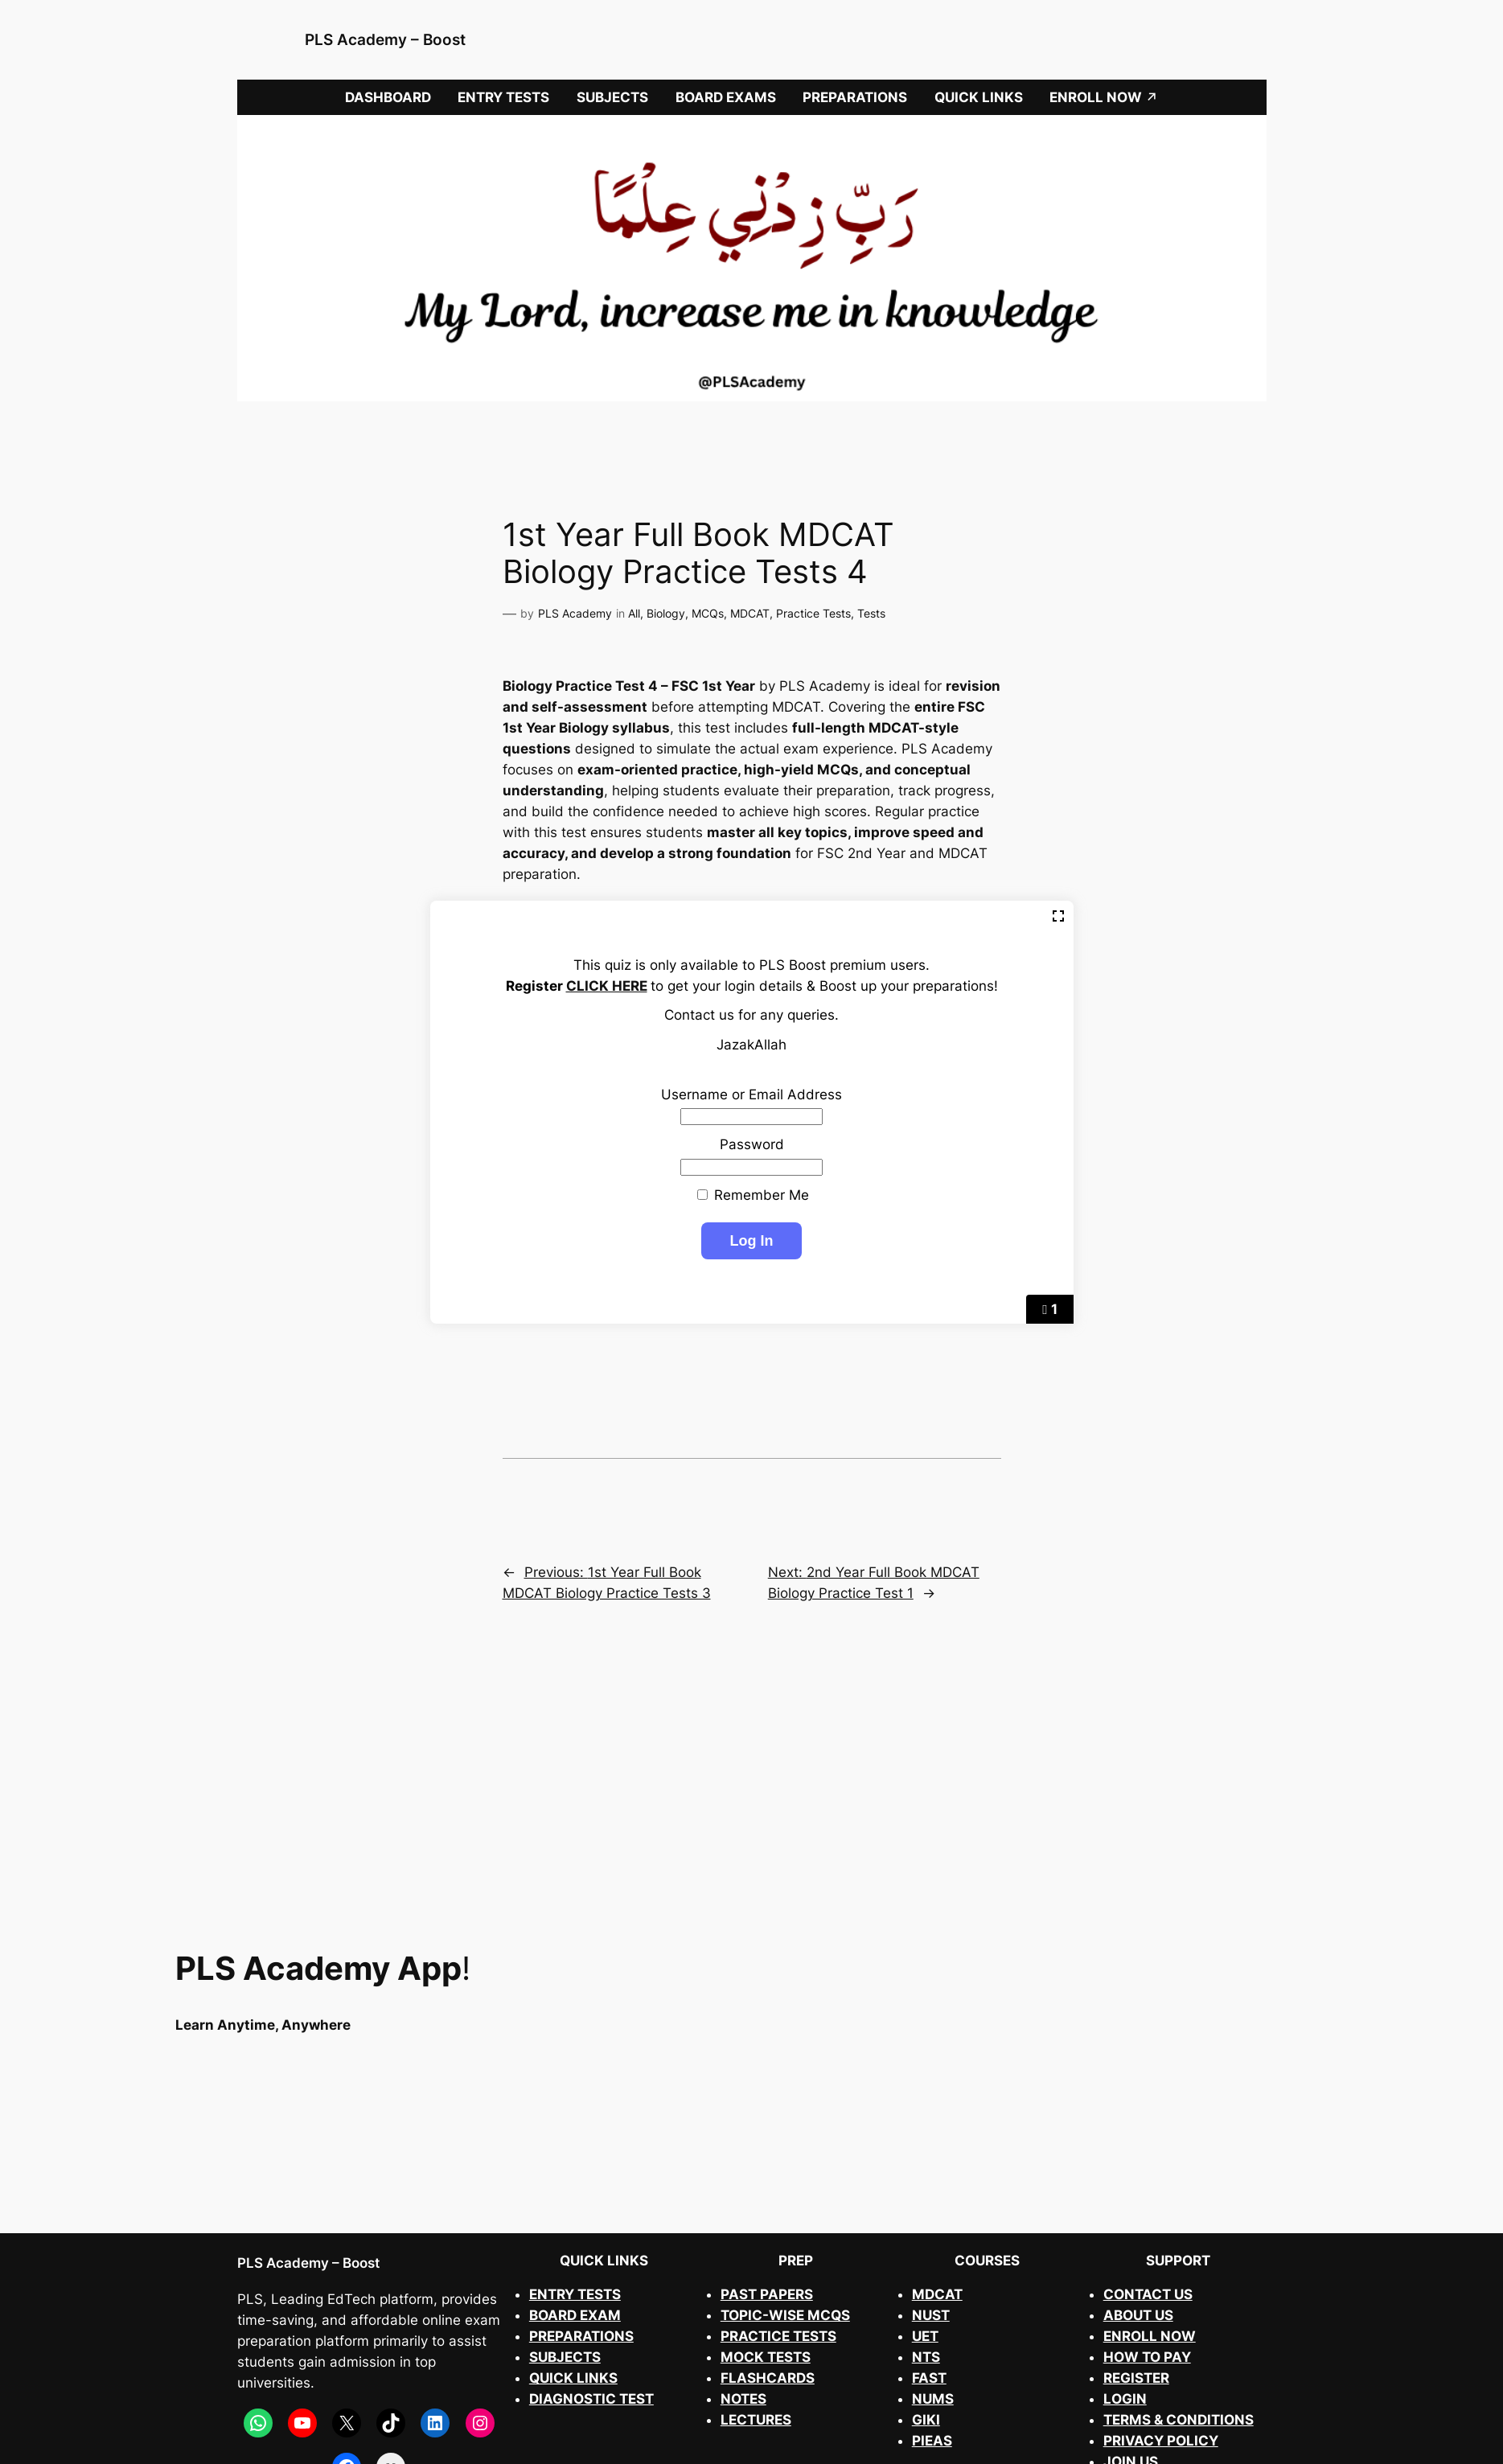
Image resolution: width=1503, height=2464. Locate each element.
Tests (871, 613)
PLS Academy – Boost (385, 39)
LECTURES (756, 2420)
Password (752, 1144)
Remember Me (753, 1195)
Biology (666, 613)
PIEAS (932, 2441)
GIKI (926, 2420)
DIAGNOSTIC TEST (591, 2399)
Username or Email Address (751, 1094)
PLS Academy (575, 613)
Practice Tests (813, 613)
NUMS (933, 2399)
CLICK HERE (606, 986)
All (634, 613)
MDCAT (750, 613)
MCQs (708, 613)
